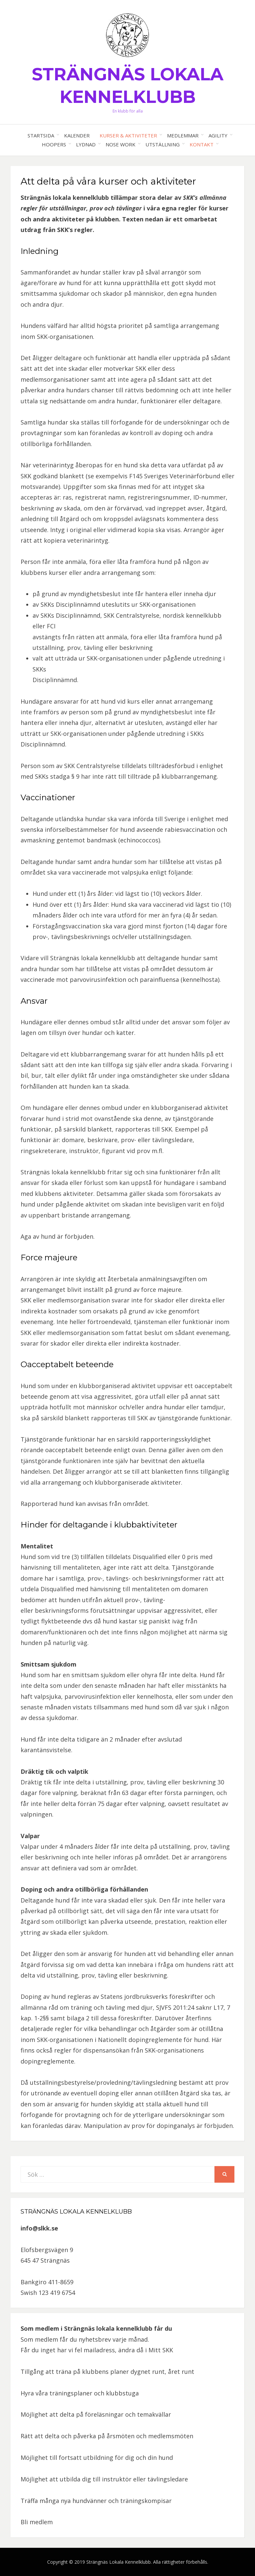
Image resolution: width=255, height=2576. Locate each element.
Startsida (41, 135)
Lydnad (86, 144)
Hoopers (54, 144)
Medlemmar (183, 135)
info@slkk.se (39, 2228)
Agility (218, 135)
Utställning (162, 144)
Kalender (77, 135)
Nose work (120, 144)
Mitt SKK (160, 2350)
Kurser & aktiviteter (128, 135)
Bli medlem (37, 2522)
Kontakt (201, 144)
